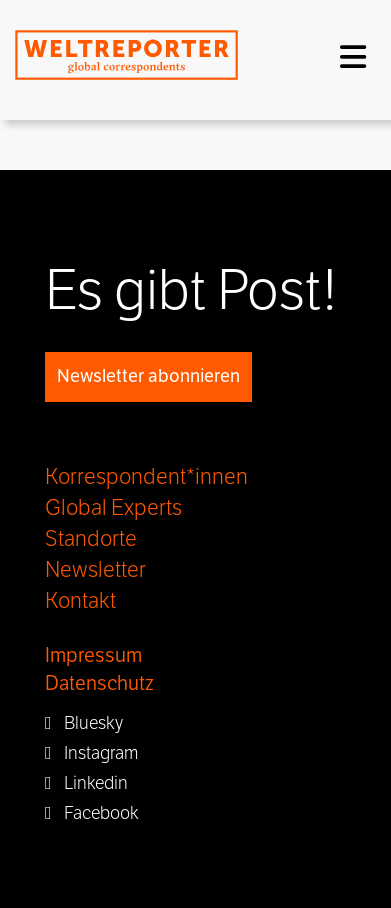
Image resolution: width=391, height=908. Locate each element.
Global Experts (113, 508)
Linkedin (86, 783)
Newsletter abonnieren (148, 376)
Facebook (92, 813)
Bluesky (84, 723)
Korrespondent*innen (146, 477)
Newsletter (95, 570)
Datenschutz (99, 683)
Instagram (91, 753)
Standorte (91, 539)
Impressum (93, 655)
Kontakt (80, 601)
